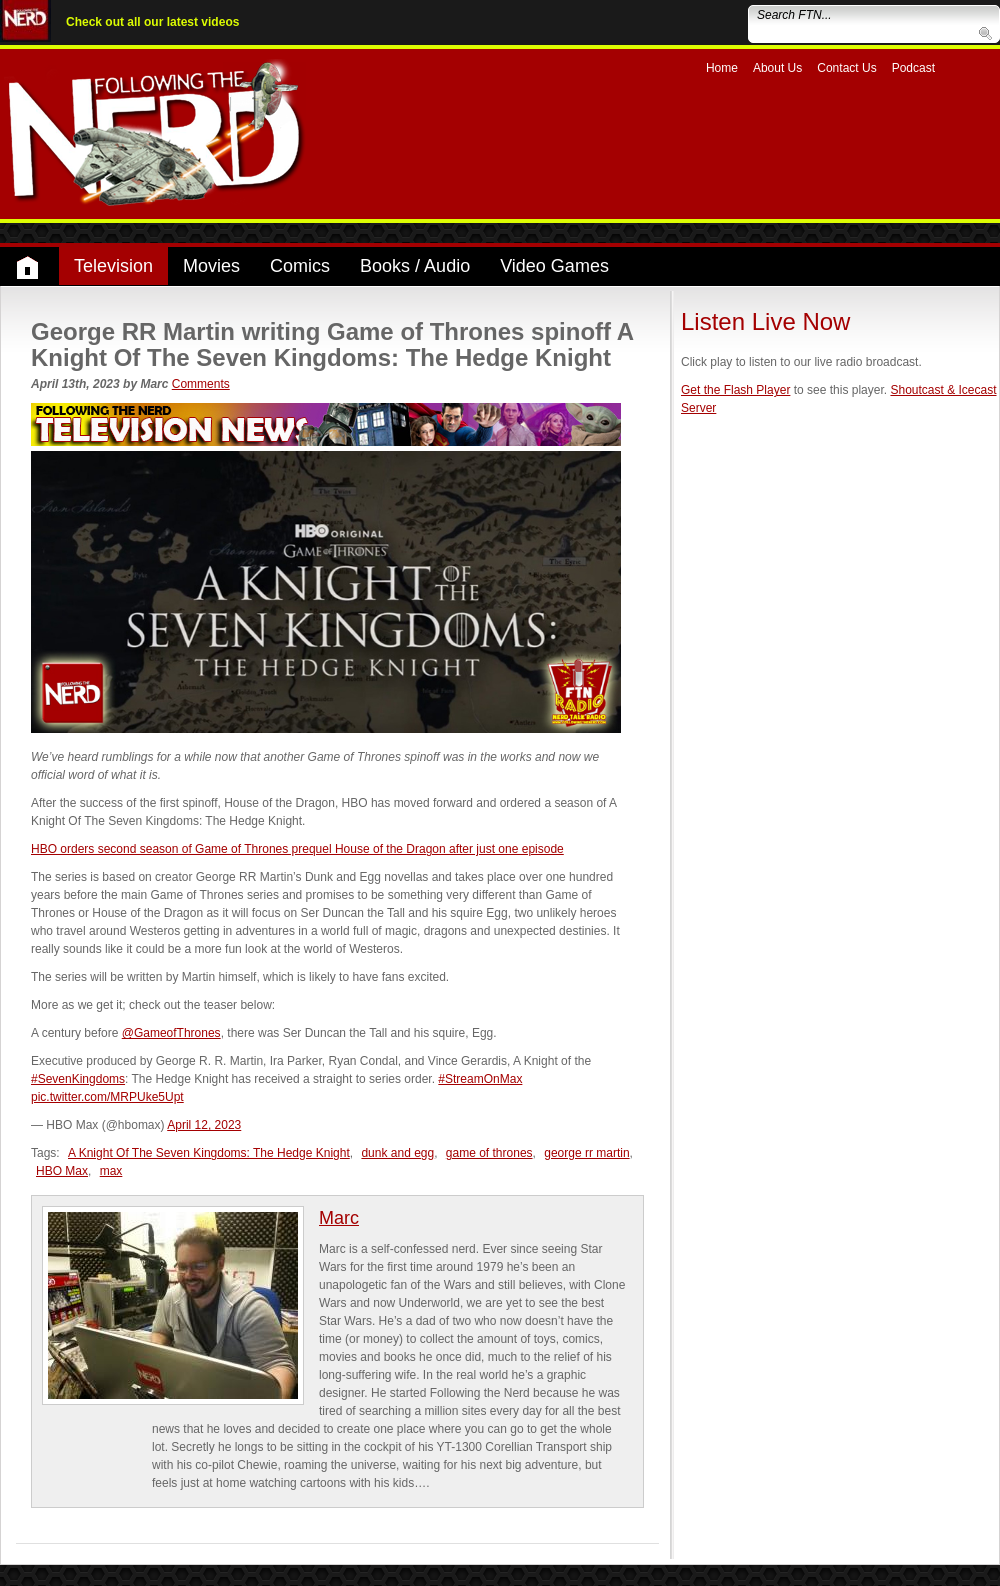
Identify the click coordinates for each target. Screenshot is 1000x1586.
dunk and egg (397, 1153)
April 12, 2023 (204, 1125)
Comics (300, 266)
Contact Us (846, 68)
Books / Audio (415, 266)
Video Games (554, 266)
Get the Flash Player (735, 390)
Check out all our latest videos (152, 22)
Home (722, 68)
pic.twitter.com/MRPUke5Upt (107, 1097)
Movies (211, 266)
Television (113, 266)
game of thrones (489, 1153)
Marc (339, 1218)
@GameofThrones (171, 1033)
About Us (777, 68)
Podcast (913, 68)
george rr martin (586, 1153)
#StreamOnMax (480, 1079)
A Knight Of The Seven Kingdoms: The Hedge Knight (209, 1153)
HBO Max (62, 1171)
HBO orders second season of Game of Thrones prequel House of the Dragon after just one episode (297, 849)
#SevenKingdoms (78, 1079)
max (111, 1171)
